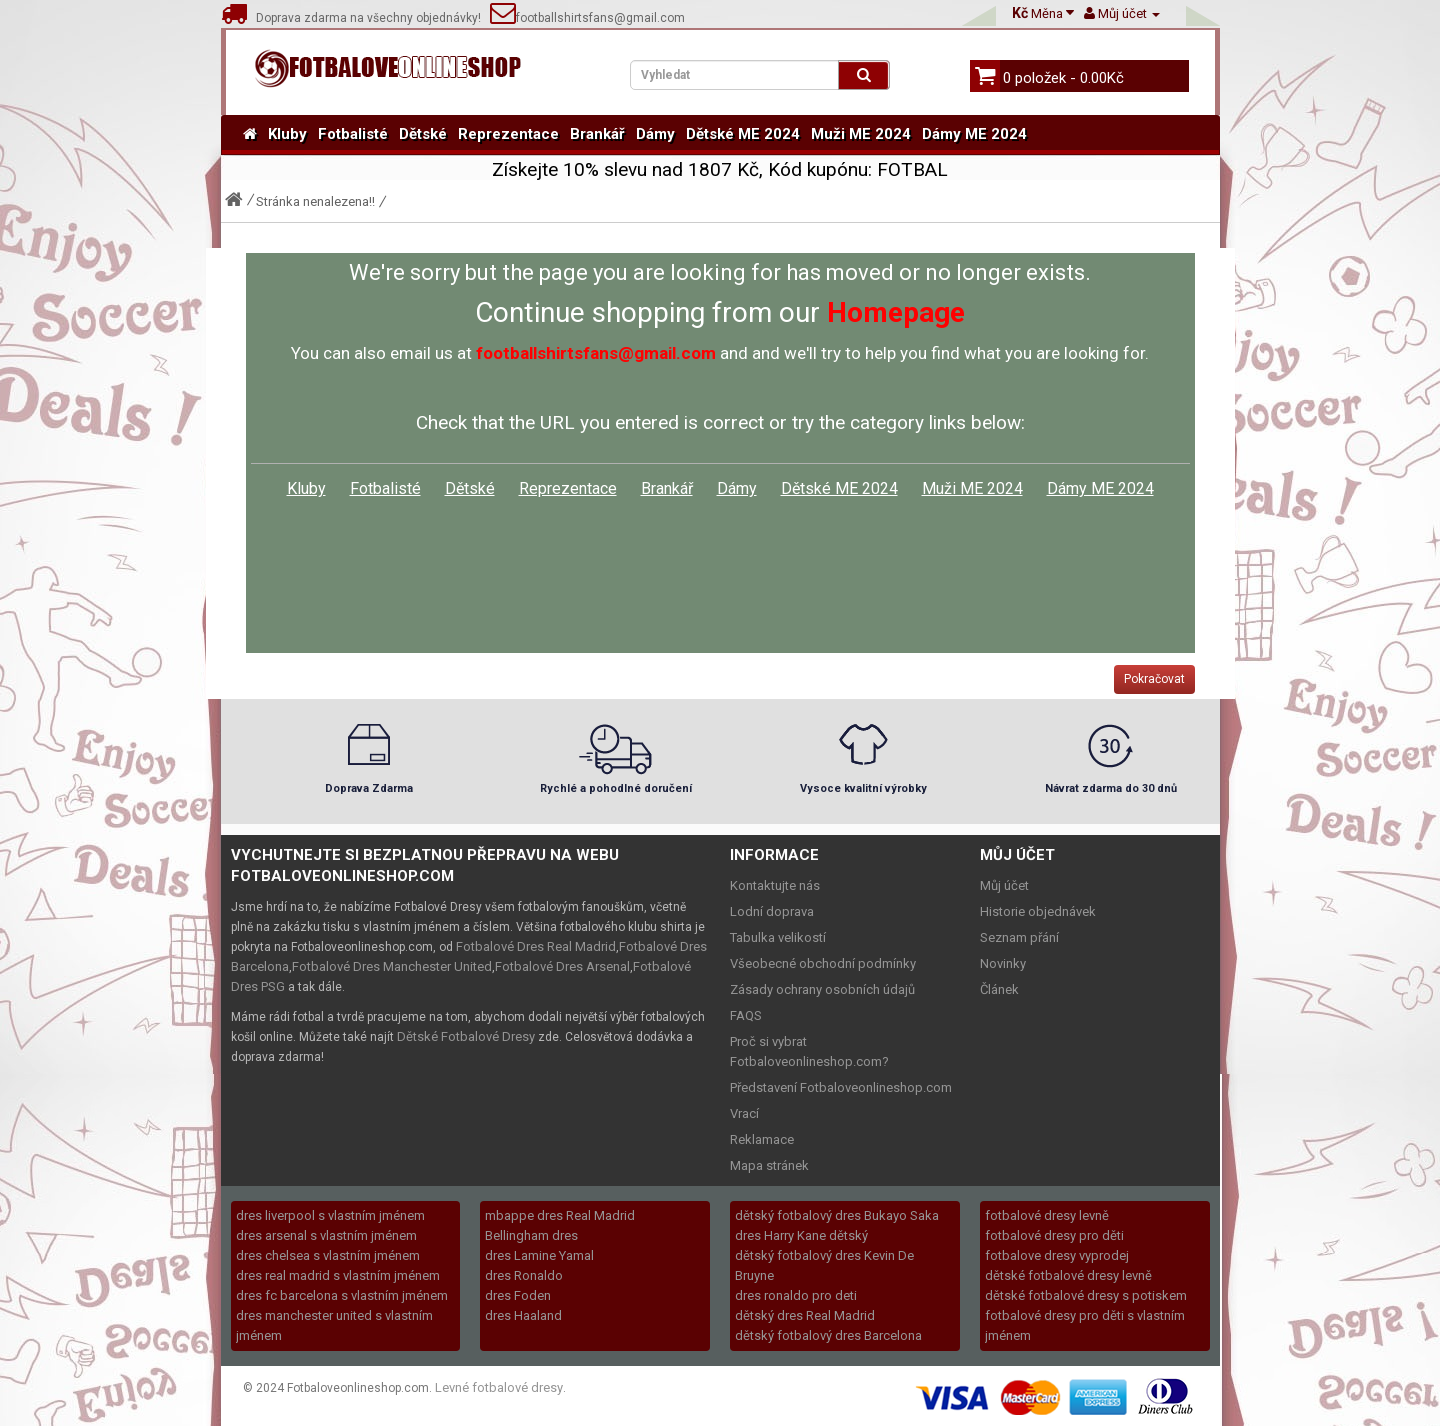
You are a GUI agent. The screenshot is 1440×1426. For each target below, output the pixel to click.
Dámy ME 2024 (974, 134)
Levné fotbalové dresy (499, 1387)
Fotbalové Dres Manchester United (392, 966)
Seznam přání (1019, 937)
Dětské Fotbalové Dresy (466, 1036)
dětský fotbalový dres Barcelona (828, 1335)
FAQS (746, 1015)
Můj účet (1004, 885)
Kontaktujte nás (775, 885)
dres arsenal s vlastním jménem (326, 1235)
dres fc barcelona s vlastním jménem (342, 1295)
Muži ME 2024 (861, 134)
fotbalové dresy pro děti (1054, 1235)
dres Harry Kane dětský (801, 1235)
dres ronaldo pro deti (796, 1295)
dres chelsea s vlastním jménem (328, 1255)
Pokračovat (1154, 679)
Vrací (744, 1113)
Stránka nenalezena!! (315, 201)
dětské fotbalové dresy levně (1068, 1275)
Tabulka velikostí (778, 937)
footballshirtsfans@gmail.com (587, 18)
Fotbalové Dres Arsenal (562, 966)
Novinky (1003, 963)
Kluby (287, 134)
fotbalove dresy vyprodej (1057, 1255)
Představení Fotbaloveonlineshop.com (841, 1087)
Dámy (655, 134)
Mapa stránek (769, 1165)
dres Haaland (523, 1315)
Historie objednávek (1038, 911)
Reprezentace (508, 134)
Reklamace (762, 1139)
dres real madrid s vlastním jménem (338, 1275)
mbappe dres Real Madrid (560, 1215)
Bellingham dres (531, 1235)
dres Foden (518, 1295)
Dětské (423, 134)
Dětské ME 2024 (743, 134)
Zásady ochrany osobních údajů (822, 989)
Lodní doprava (772, 911)
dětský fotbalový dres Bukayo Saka (837, 1215)
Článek (999, 989)
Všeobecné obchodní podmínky (823, 963)
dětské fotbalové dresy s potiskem (1086, 1295)
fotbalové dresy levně (1047, 1215)
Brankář (597, 134)
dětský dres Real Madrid (805, 1315)
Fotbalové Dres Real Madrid (536, 946)
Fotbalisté (353, 134)
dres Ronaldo (524, 1275)
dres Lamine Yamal (539, 1255)
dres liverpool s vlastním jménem (330, 1215)
